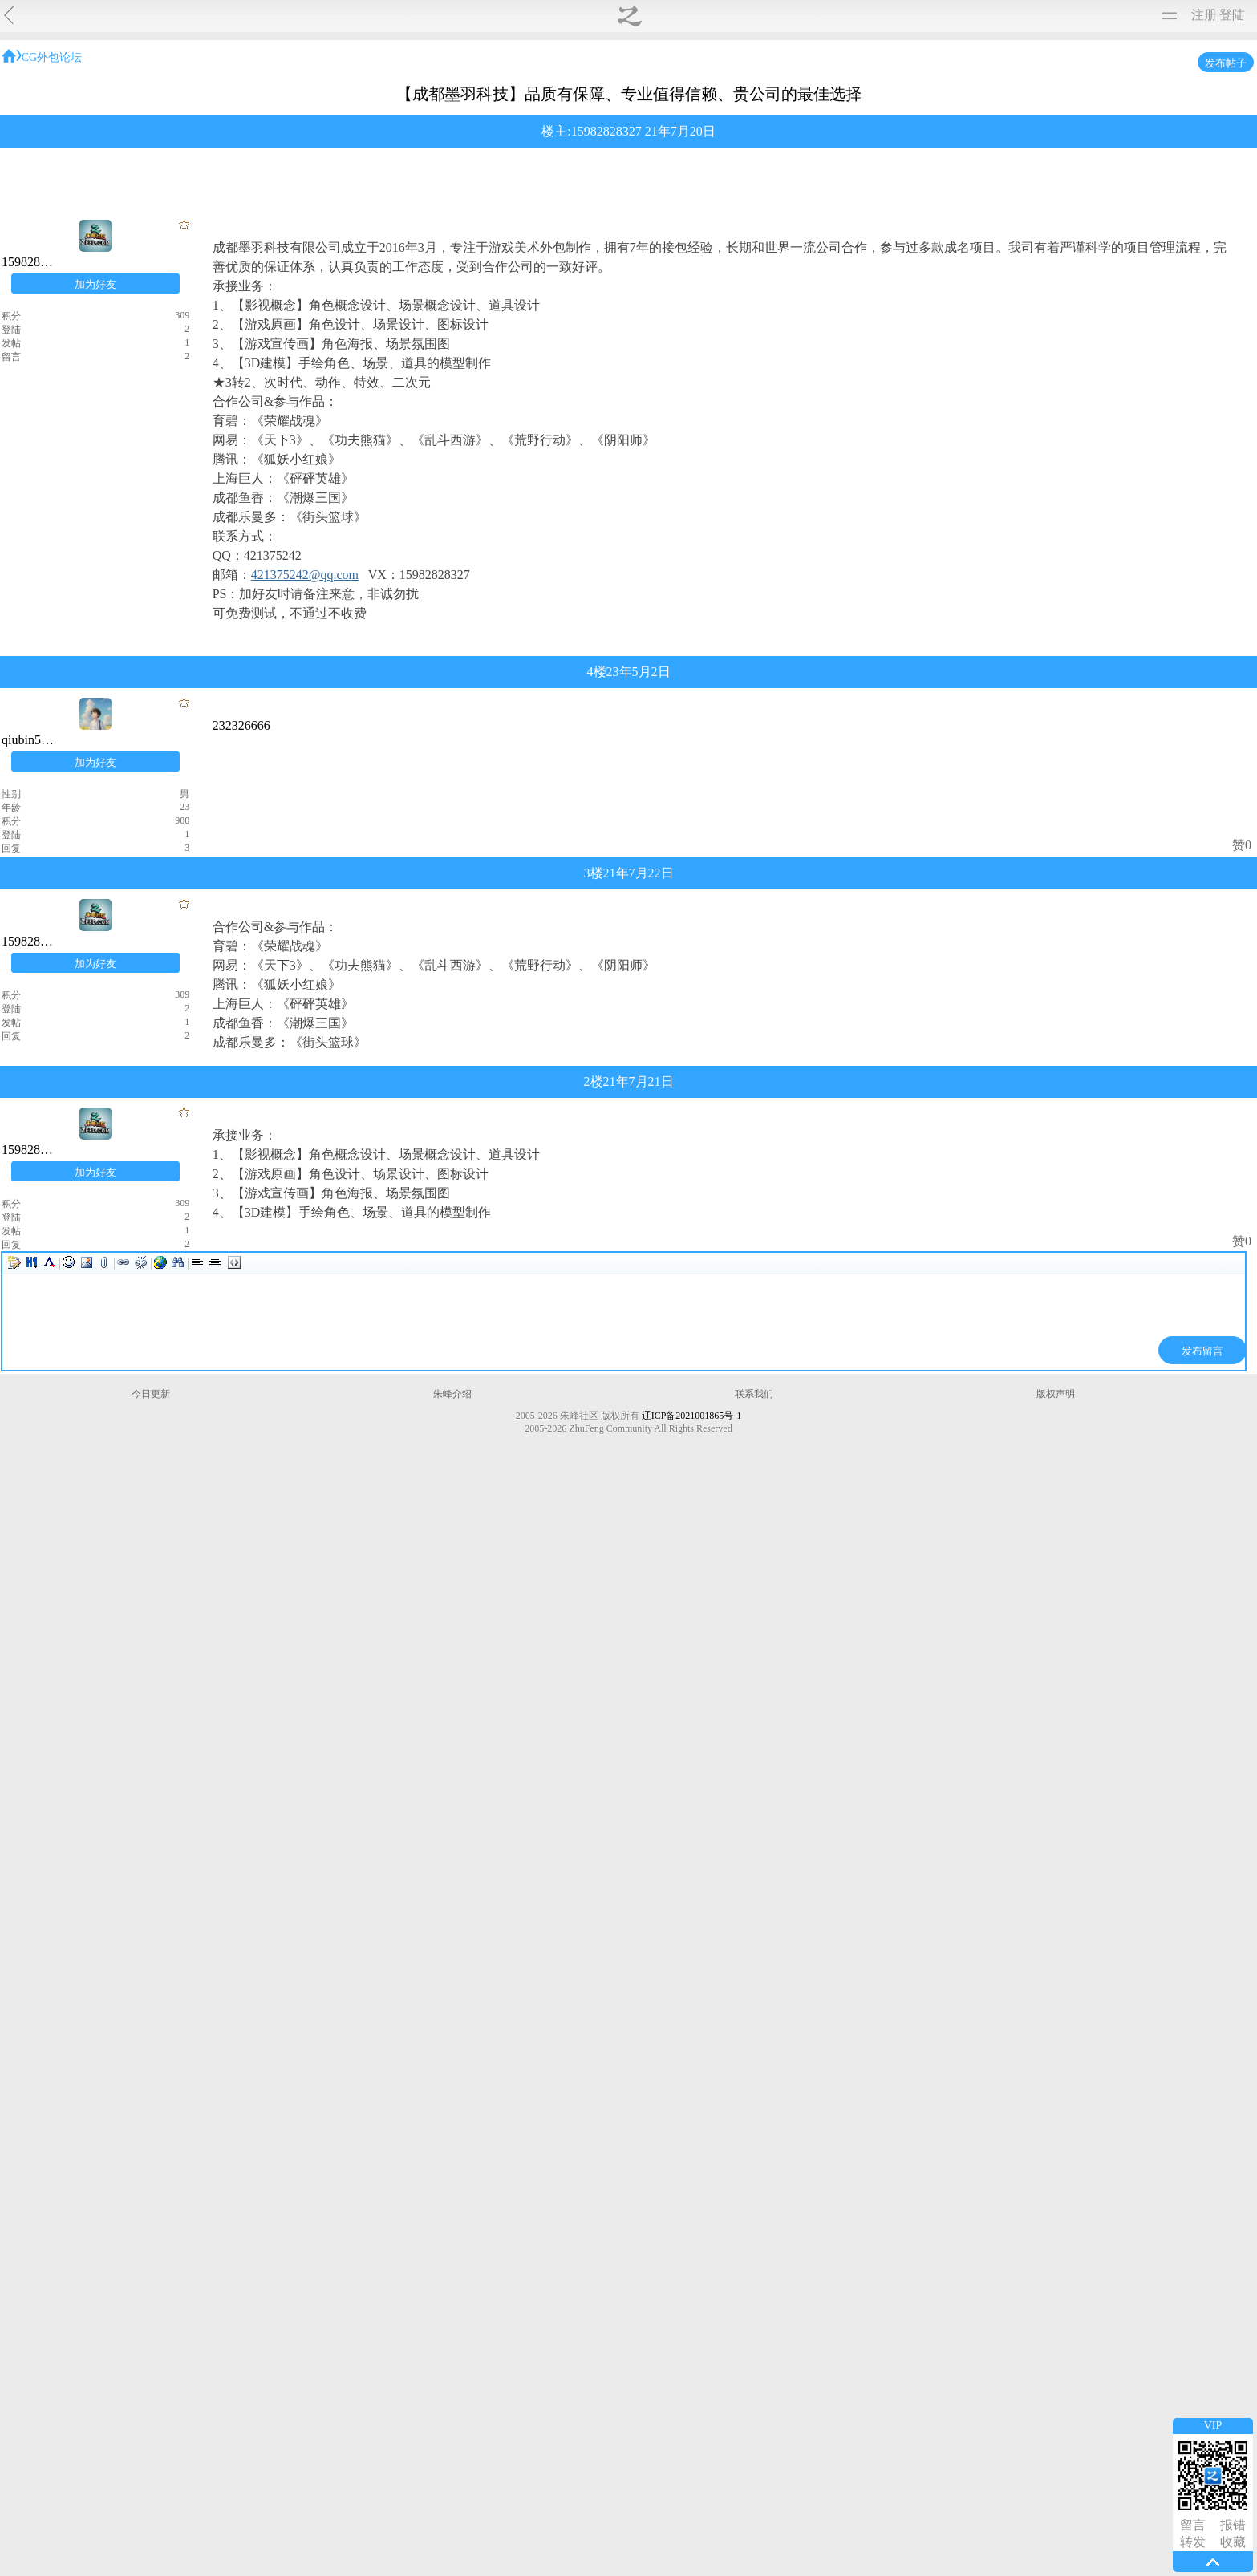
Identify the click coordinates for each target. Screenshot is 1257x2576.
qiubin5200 (576, 1077)
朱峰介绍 (593, 2503)
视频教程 (164, 15)
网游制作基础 (605, 198)
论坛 (452, 15)
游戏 (502, 95)
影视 (658, 95)
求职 (867, 95)
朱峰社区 (66, 15)
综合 (398, 95)
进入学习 (956, 263)
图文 (417, 15)
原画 (450, 95)
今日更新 (523, 2503)
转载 (311, 15)
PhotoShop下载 (733, 263)
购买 (487, 15)
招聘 (815, 95)
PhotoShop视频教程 (852, 263)
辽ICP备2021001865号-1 (712, 2523)
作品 (218, 15)
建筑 (554, 95)
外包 (711, 95)
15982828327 (636, 454)
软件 (346, 15)
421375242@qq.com (448, 979)
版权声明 (733, 2503)
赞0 (874, 1433)
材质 (382, 15)
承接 (763, 95)
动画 (606, 95)
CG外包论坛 (319, 396)
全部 (293, 95)
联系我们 (663, 2503)
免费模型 (264, 15)
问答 (346, 95)
